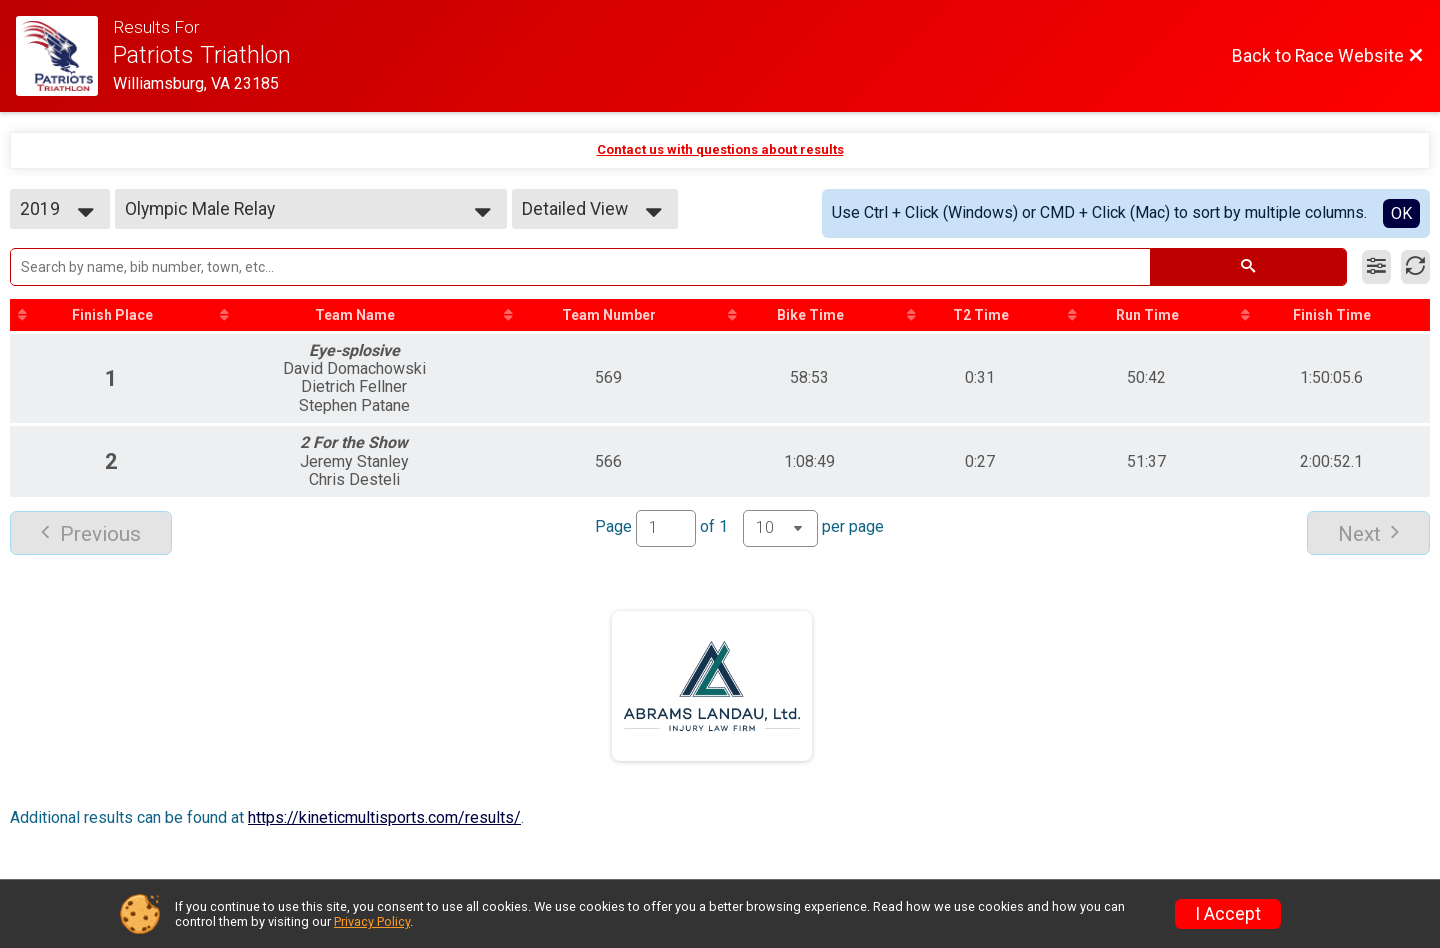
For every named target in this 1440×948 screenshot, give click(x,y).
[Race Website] (64, 56)
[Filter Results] (1376, 267)
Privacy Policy (372, 921)
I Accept (1228, 914)
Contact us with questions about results (720, 149)
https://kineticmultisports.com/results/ (384, 817)
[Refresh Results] (1415, 267)
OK (1401, 213)
